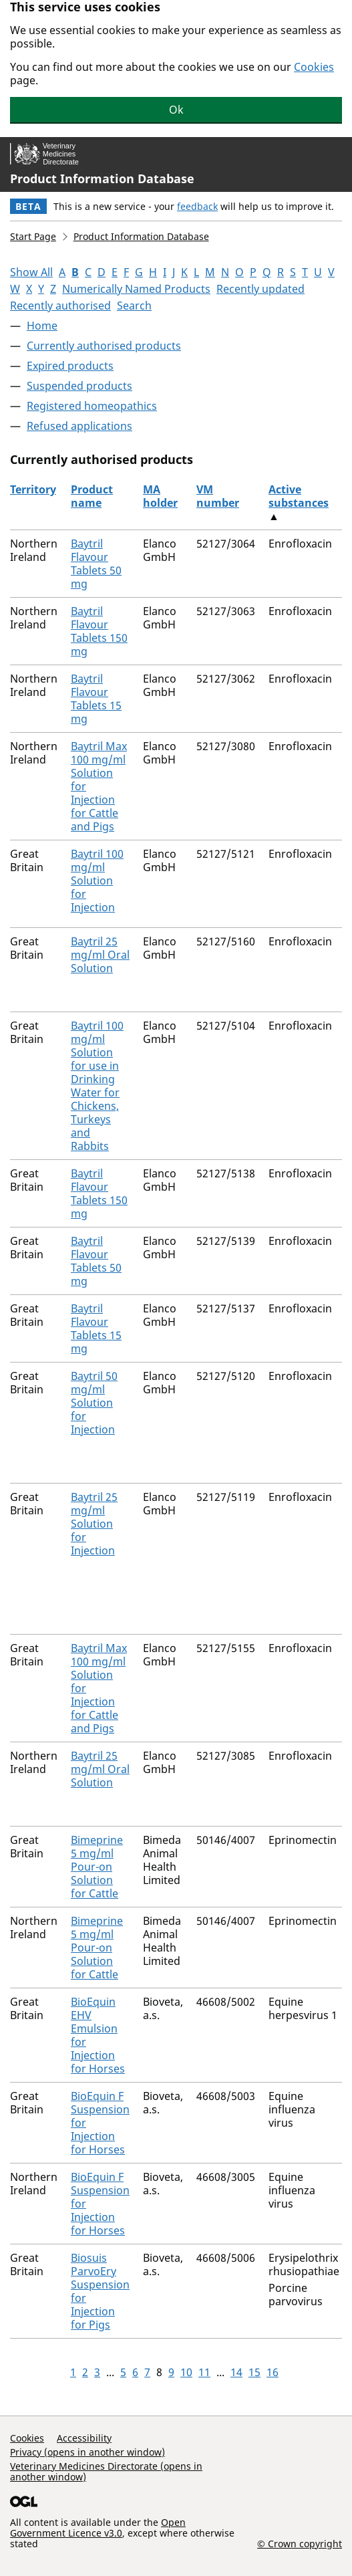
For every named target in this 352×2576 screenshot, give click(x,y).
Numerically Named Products (136, 288)
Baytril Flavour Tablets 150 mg (99, 631)
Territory (33, 489)
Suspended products (79, 385)
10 (186, 2372)
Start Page (33, 236)
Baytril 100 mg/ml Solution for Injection (97, 880)
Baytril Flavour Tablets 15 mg (96, 698)
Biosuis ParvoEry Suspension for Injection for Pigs (100, 2291)
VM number (217, 496)
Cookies (314, 67)
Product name (92, 496)
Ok (176, 109)
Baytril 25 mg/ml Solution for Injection (94, 1524)
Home (42, 325)
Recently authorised (60, 305)
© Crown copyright (299, 2543)
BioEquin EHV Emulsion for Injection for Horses (98, 2035)
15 (254, 2372)
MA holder (160, 496)
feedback (197, 206)
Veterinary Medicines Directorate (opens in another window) (106, 2471)
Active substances (299, 496)
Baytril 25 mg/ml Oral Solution (100, 954)
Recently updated (260, 288)
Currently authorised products (104, 345)
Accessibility (84, 2438)
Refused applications (79, 426)
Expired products (70, 365)
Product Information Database (102, 178)
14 (236, 2372)
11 (204, 2372)
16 (273, 2372)
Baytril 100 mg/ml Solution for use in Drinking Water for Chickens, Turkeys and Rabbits (97, 1085)
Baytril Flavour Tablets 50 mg (96, 563)
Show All (31, 272)
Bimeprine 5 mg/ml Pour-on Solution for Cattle (97, 1867)
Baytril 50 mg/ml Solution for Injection (94, 1403)
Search (134, 305)
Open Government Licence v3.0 (98, 2527)
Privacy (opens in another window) (87, 2452)
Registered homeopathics (92, 406)
